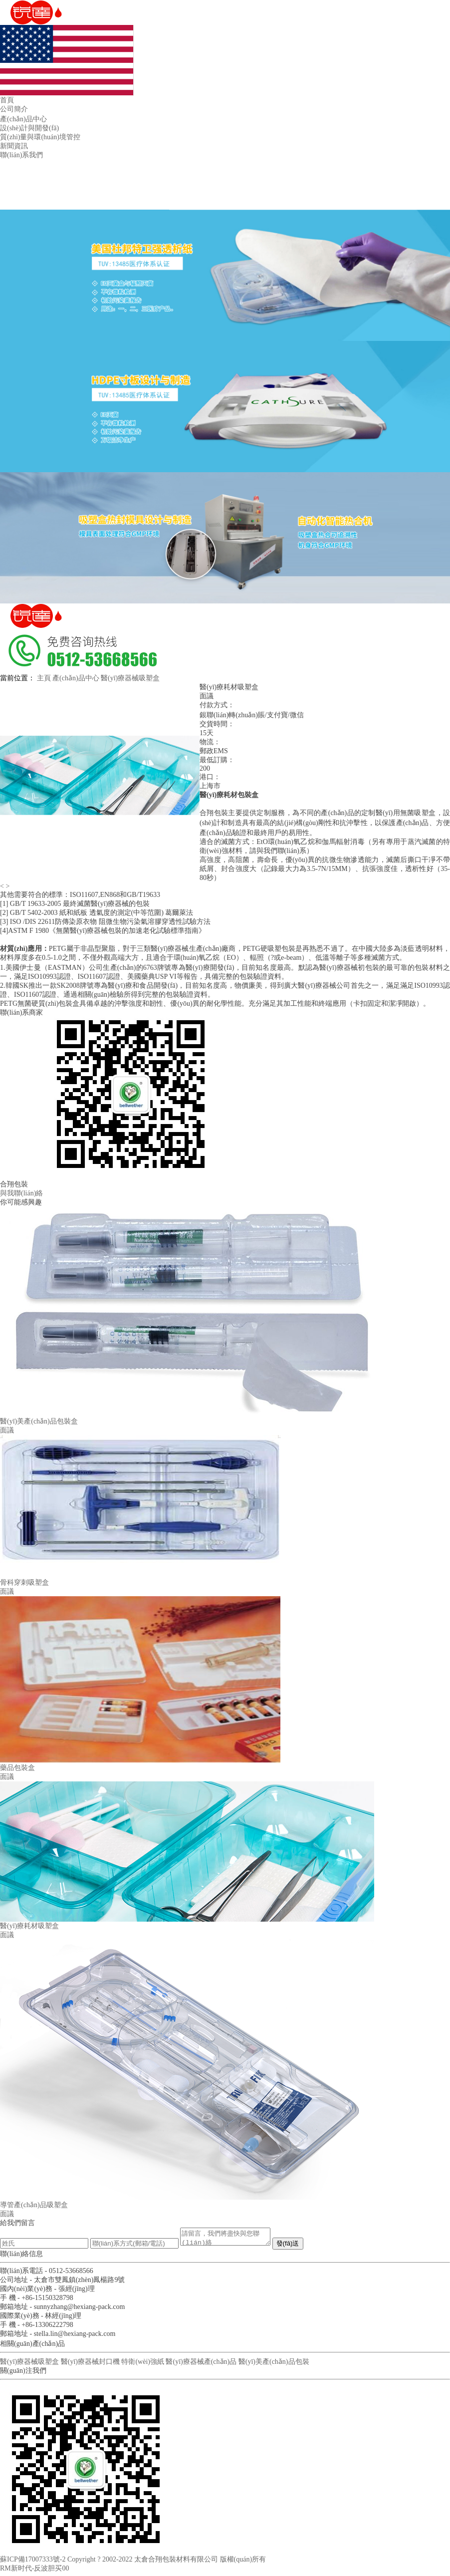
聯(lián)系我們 (21, 155)
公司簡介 (14, 109)
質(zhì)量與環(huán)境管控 (40, 137)
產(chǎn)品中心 (23, 119)
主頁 (44, 678)
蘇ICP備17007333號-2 (32, 2562)
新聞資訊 (14, 146)
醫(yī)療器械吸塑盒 (130, 678)
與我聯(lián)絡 (21, 1193)
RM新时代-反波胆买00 (34, 2571)
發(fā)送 (297, 2246)
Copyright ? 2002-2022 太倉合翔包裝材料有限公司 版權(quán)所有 (166, 2562)
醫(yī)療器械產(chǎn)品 (201, 2364)
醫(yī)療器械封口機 (90, 2364)
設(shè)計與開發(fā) (29, 128)
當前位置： (17, 678)
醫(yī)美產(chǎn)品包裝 (273, 2364)
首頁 (7, 100)
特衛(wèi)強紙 (142, 2364)
